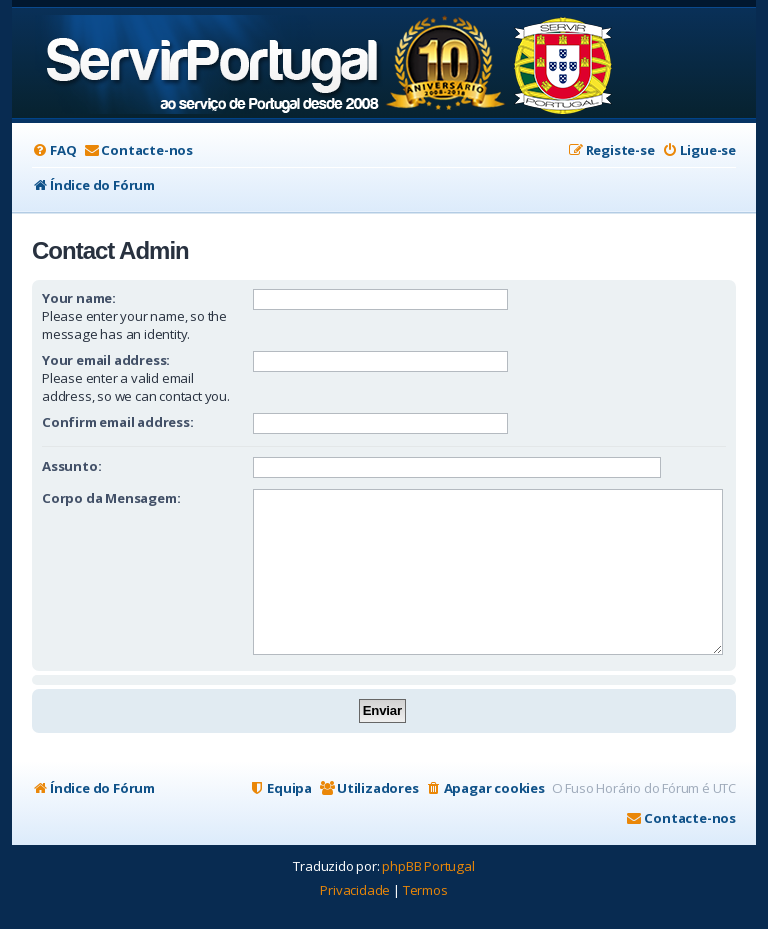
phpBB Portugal (428, 866)
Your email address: (106, 360)
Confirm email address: (118, 422)
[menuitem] (54, 150)
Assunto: (71, 466)
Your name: (79, 298)
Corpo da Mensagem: (111, 498)
